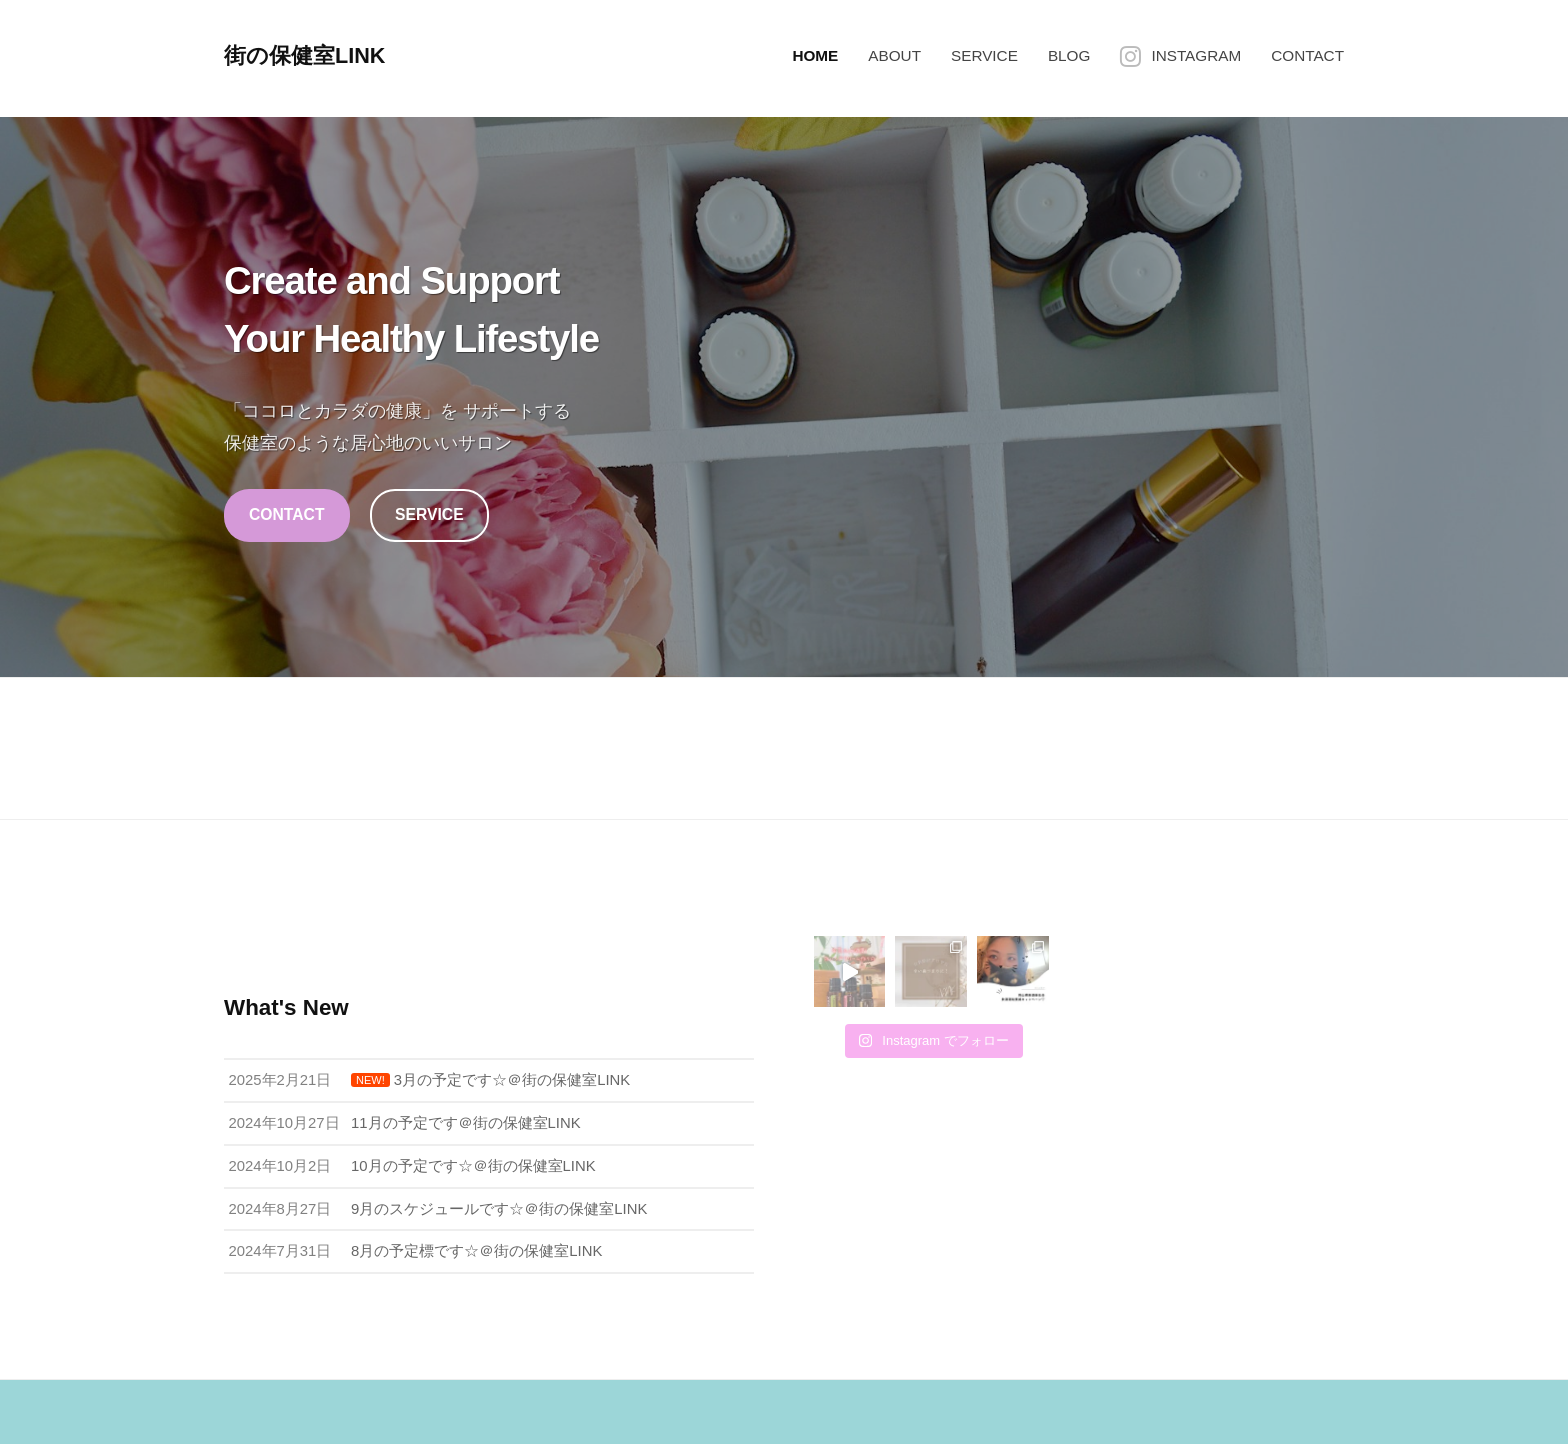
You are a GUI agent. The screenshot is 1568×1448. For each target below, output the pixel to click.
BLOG (1069, 55)
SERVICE (984, 55)
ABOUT (894, 55)
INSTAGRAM (1196, 55)
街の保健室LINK (305, 55)
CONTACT (1307, 55)
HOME (815, 55)
